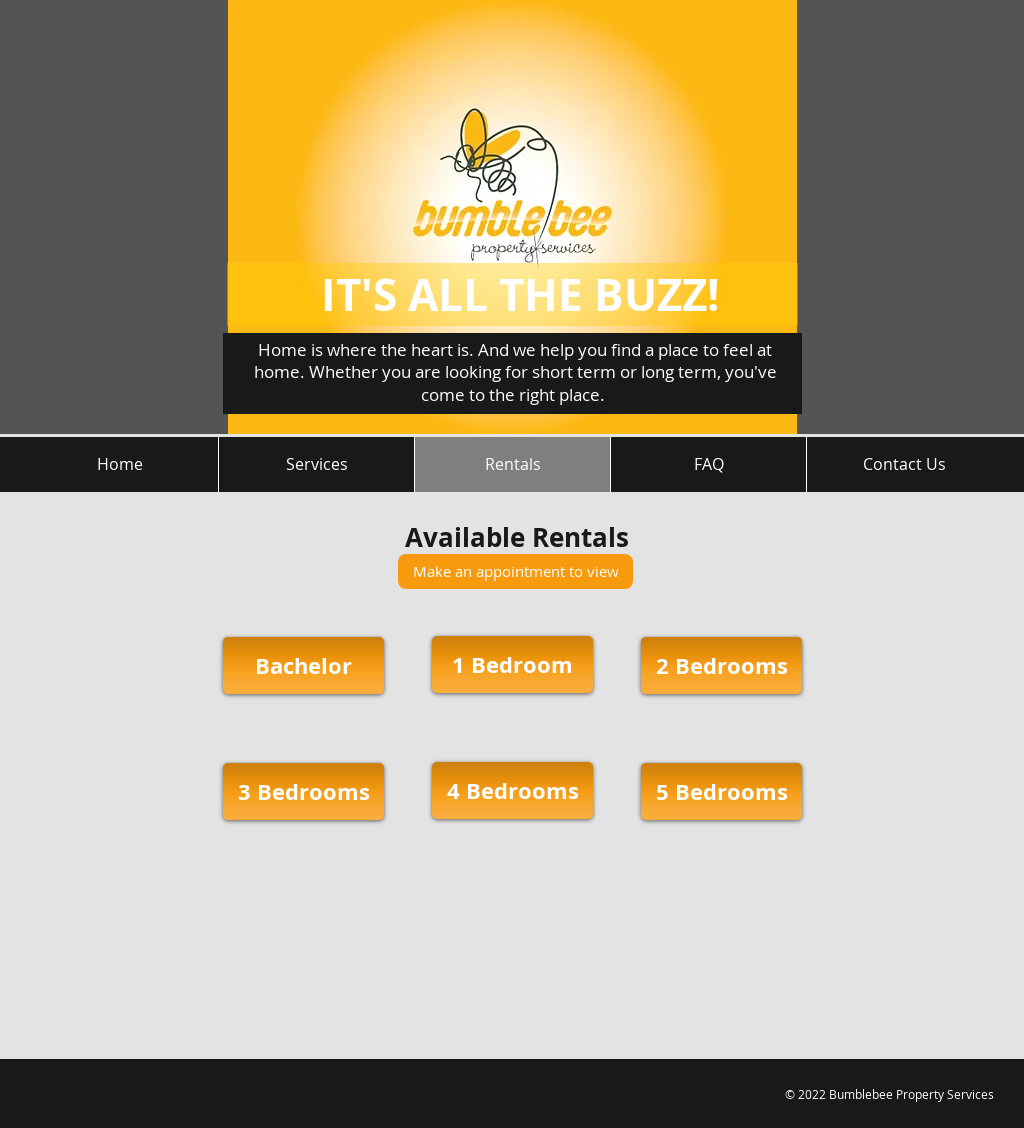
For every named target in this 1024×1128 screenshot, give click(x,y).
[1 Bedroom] (512, 664)
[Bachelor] (303, 665)
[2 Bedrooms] (721, 665)
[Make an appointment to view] (515, 571)
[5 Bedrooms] (721, 791)
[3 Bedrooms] (303, 791)
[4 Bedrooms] (512, 790)
